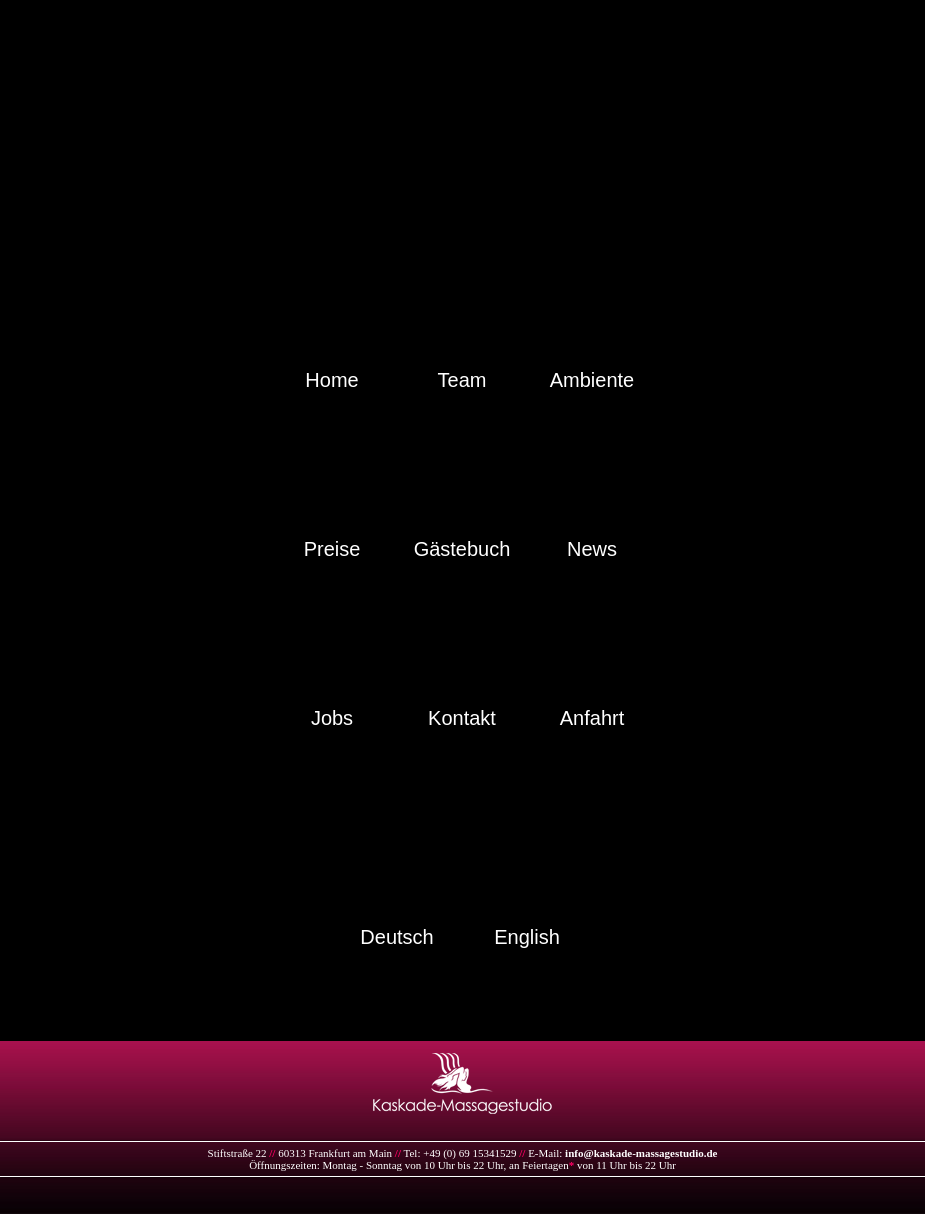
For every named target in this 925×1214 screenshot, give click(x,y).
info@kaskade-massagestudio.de (641, 1153)
